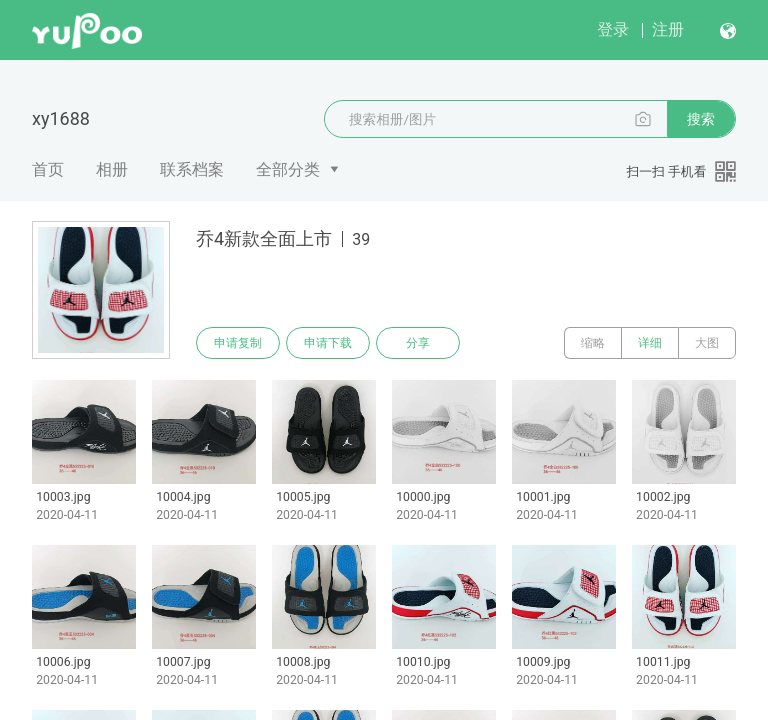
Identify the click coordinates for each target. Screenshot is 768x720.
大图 (707, 343)
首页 (48, 169)
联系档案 (192, 169)
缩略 (593, 343)
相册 (112, 169)
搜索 (701, 119)
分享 (418, 343)
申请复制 (238, 343)
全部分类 (288, 169)
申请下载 (328, 343)
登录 (613, 29)
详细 (650, 343)
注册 (668, 29)
